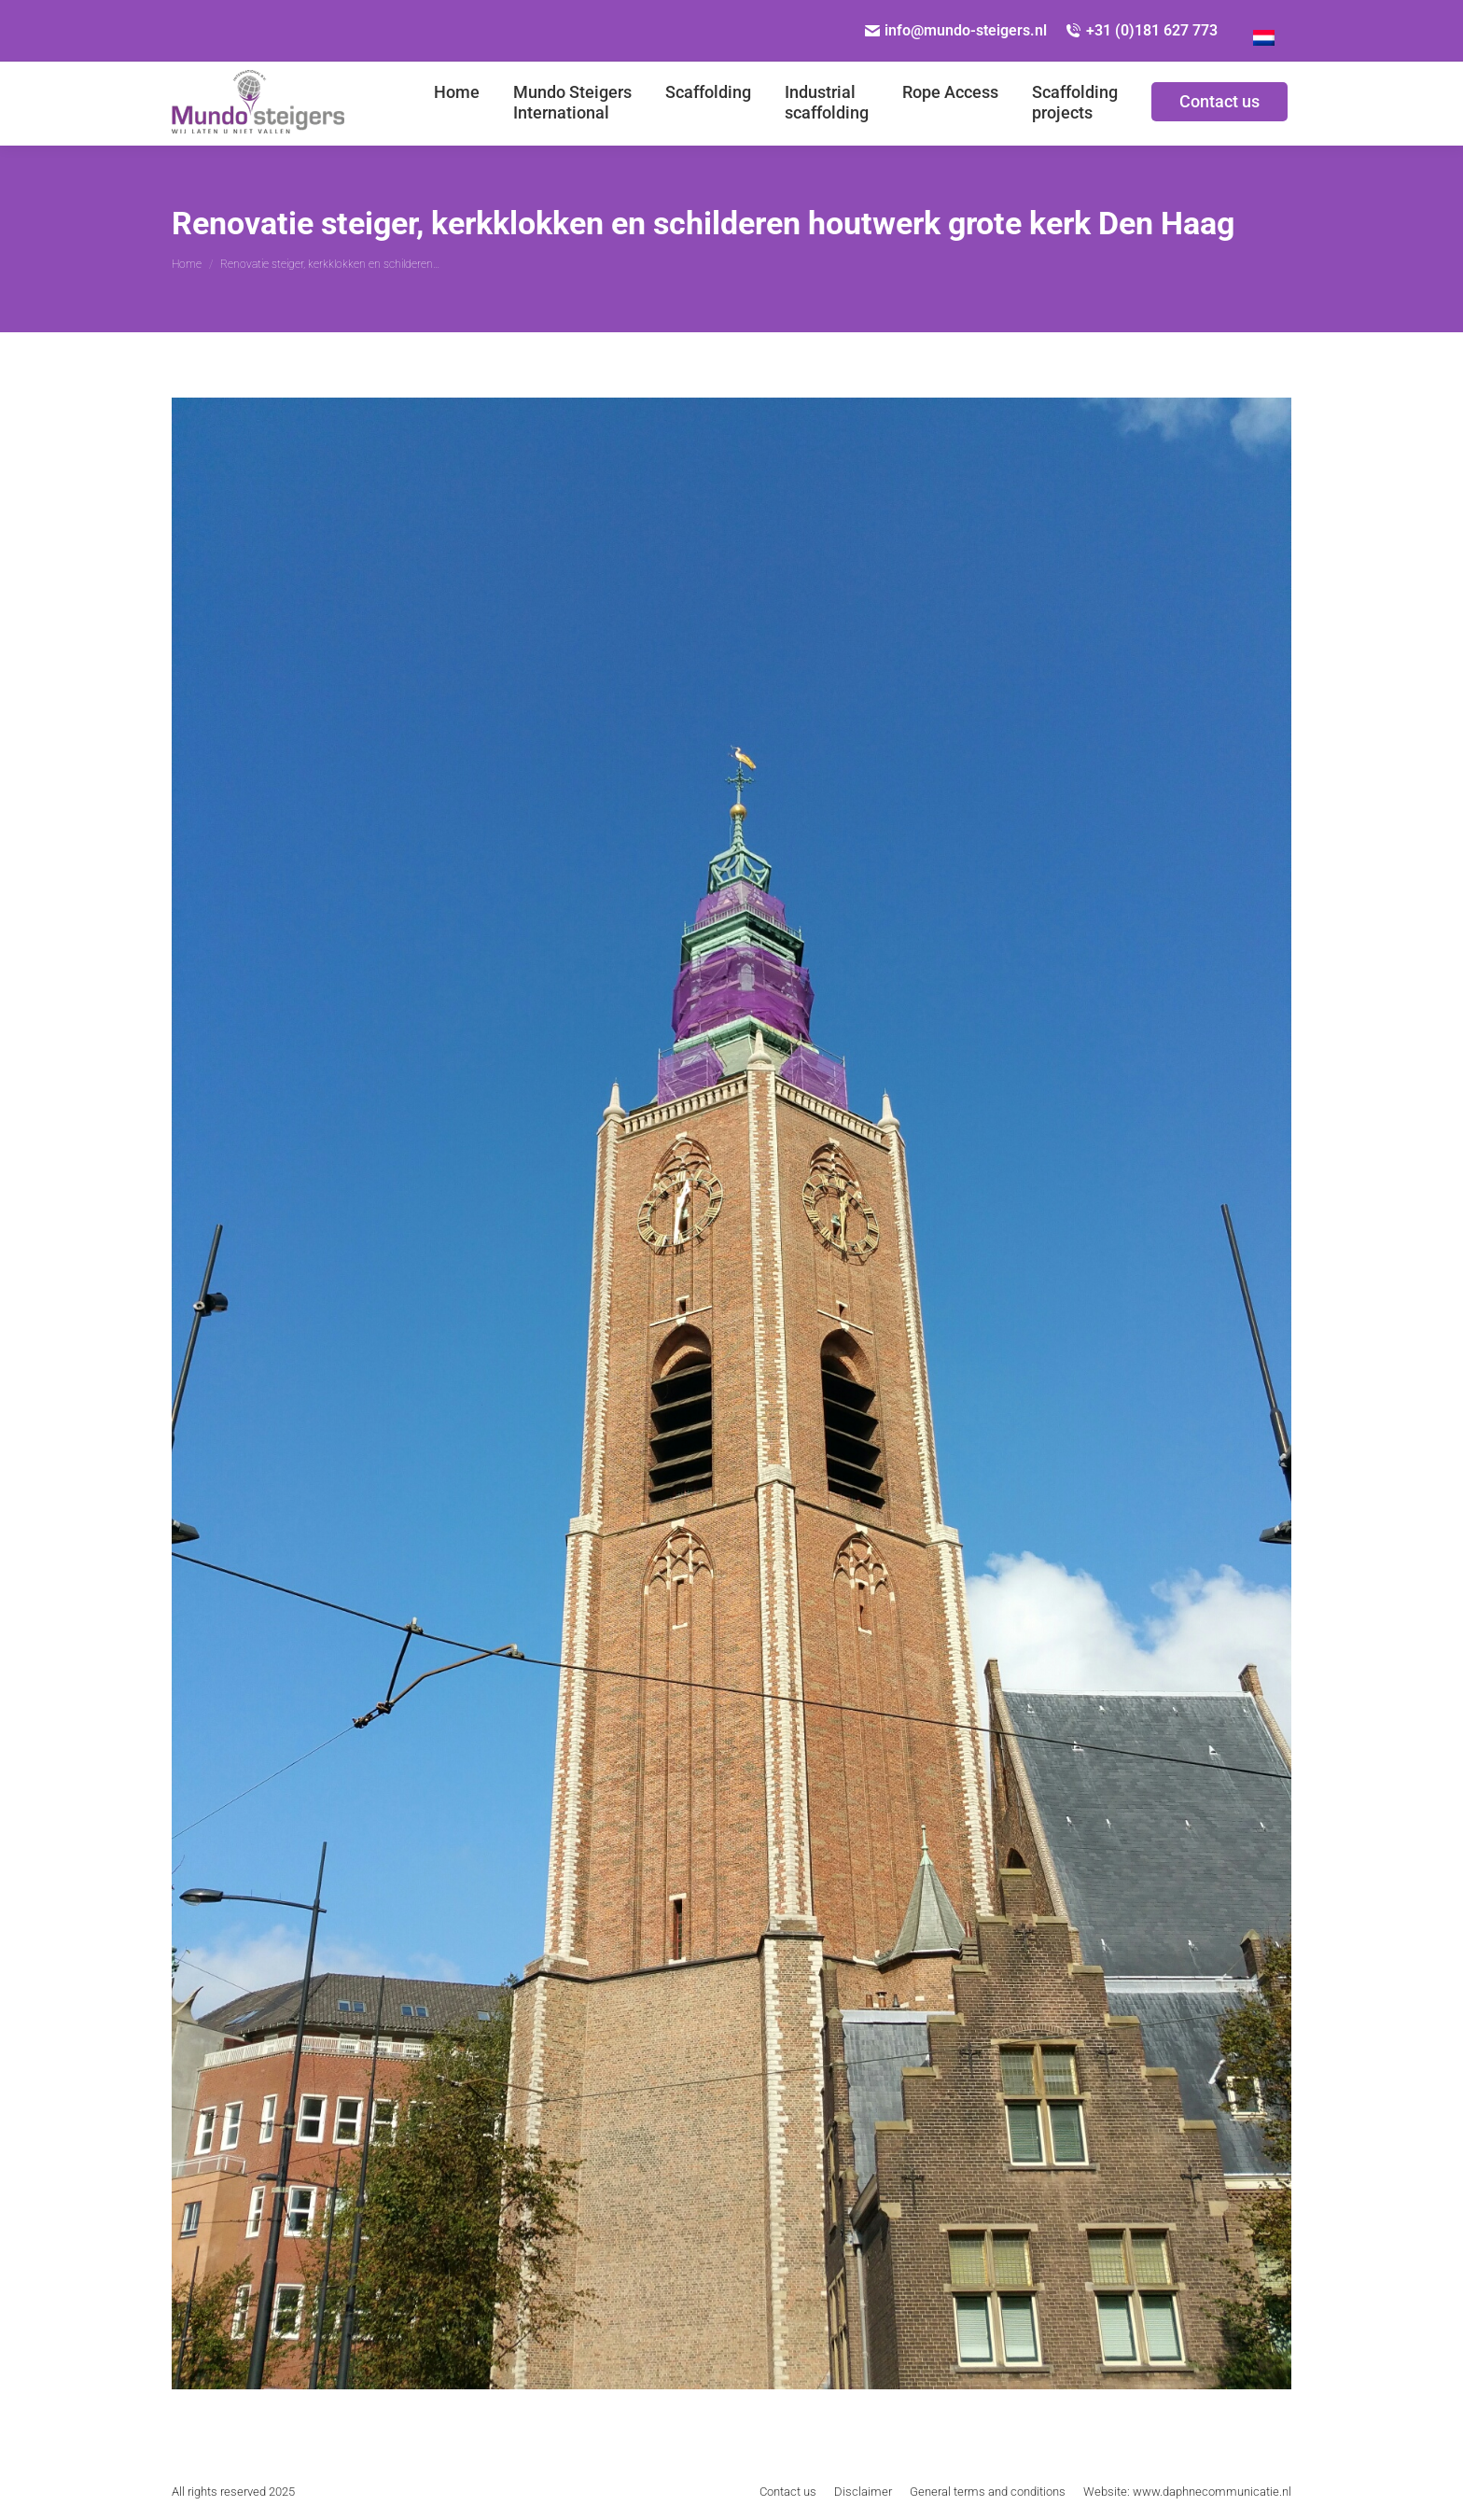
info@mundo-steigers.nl (956, 30)
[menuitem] (1264, 30)
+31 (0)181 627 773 (1142, 30)
